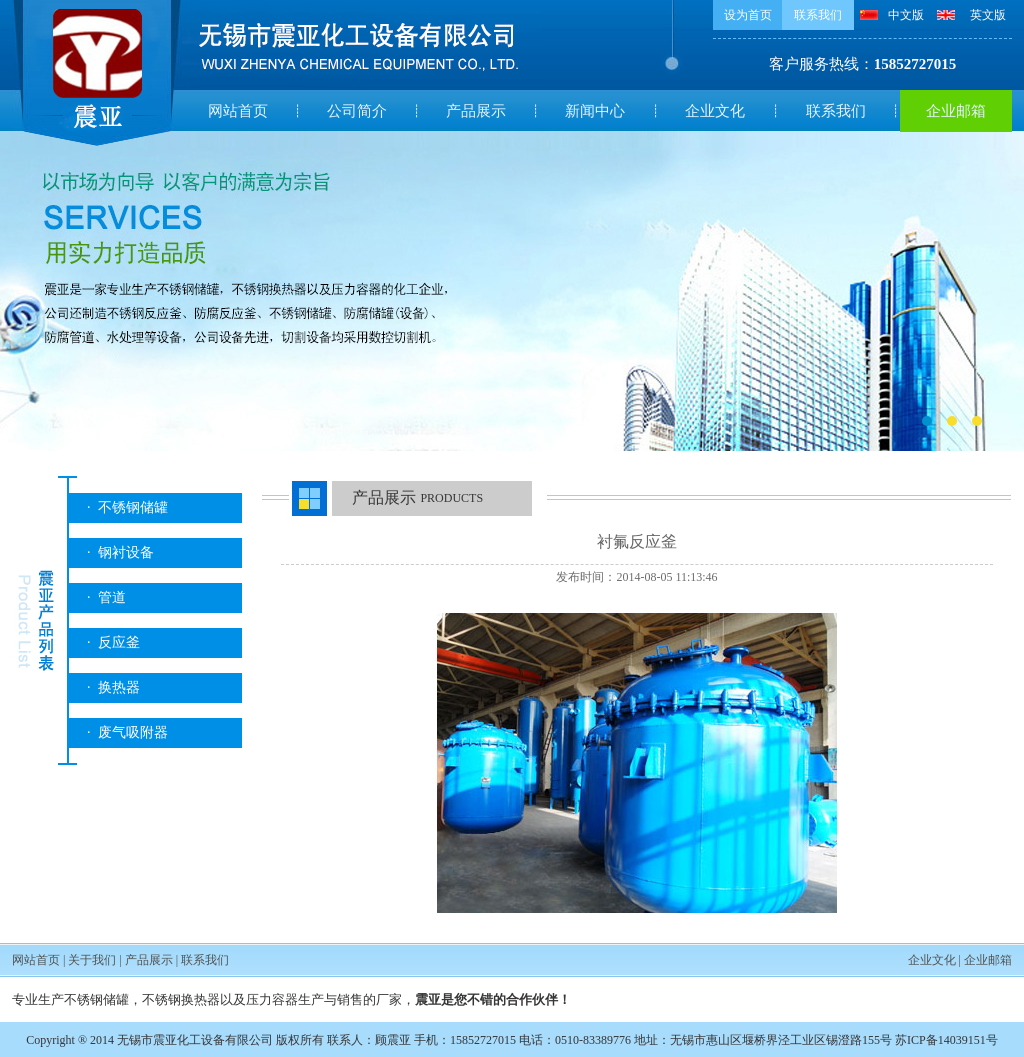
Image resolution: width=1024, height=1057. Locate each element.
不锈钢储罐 (133, 507)
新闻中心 (595, 111)
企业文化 (715, 111)
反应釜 (119, 642)
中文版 (906, 15)
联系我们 (818, 15)
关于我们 (92, 960)
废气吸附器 (133, 732)
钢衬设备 (126, 552)
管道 (112, 597)
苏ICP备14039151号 (946, 1040)
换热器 (119, 687)
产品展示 (476, 111)
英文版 (988, 15)
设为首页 (748, 15)
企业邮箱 (956, 111)
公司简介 (357, 111)
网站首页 (238, 111)
